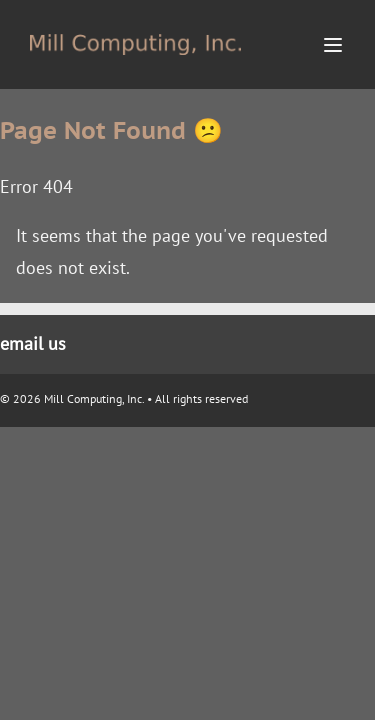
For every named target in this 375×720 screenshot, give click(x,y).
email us (33, 343)
